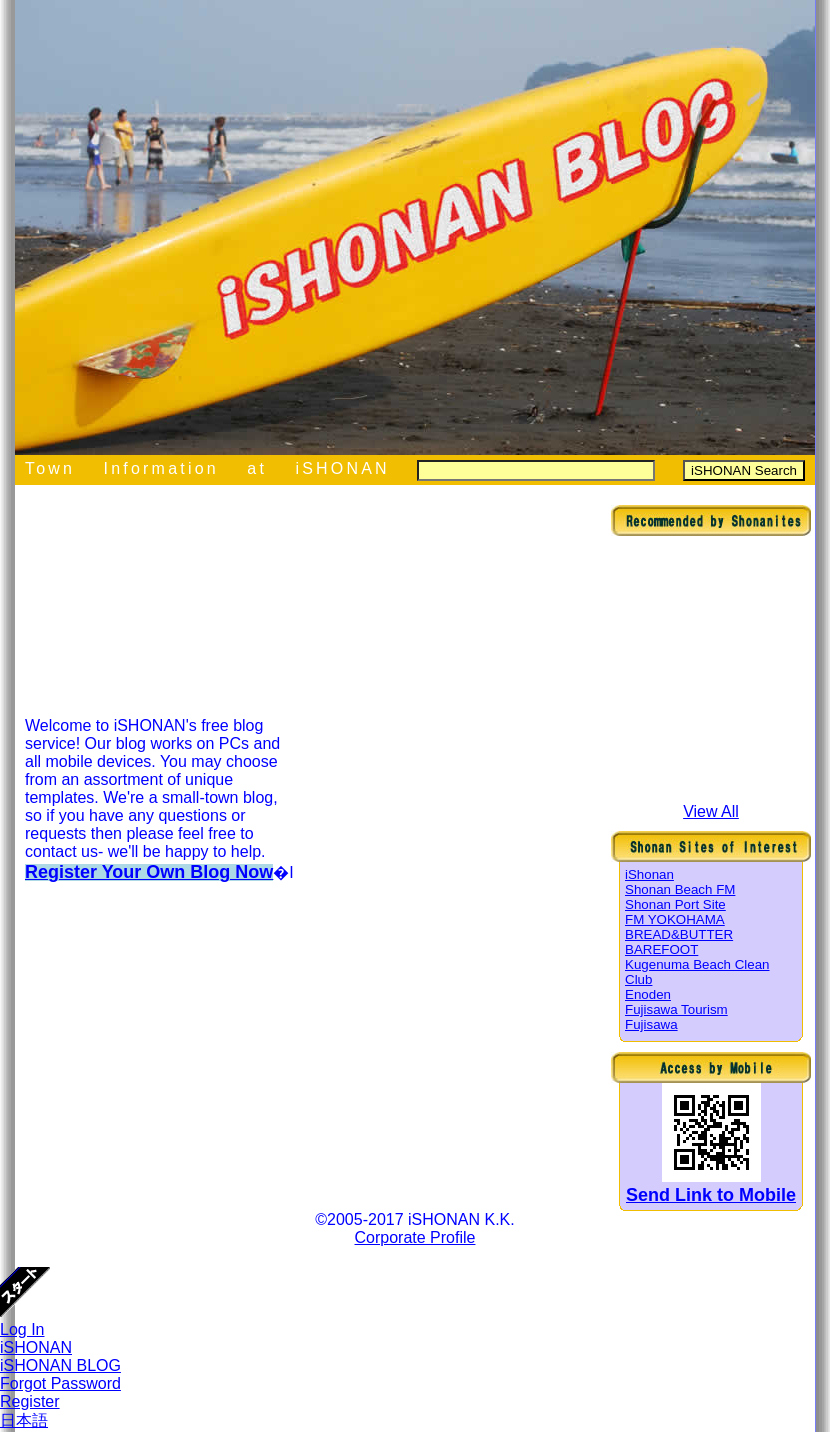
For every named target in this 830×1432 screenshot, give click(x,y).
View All (711, 811)
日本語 (24, 1420)
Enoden (648, 994)
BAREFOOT (661, 949)
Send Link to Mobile (711, 1195)
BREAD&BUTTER (679, 934)
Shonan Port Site (675, 904)
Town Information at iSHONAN (207, 468)
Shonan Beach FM (680, 889)
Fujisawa (651, 1024)
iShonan (649, 874)
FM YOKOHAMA (675, 919)
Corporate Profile (415, 1237)
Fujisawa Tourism (676, 1009)
